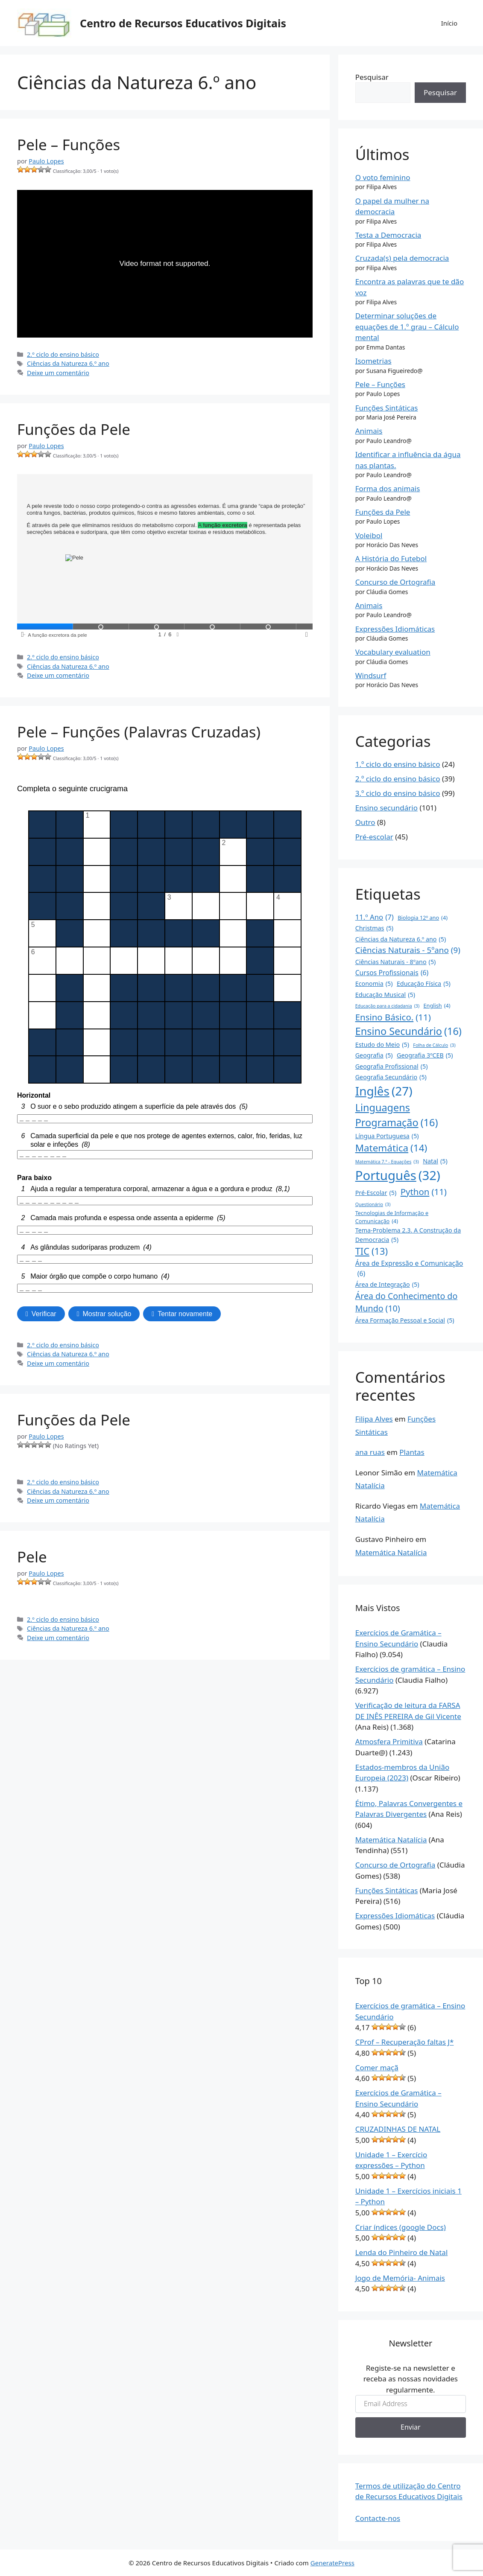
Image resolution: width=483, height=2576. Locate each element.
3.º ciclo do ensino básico (397, 793)
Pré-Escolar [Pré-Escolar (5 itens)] (376, 1192)
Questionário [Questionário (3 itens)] (373, 1204)
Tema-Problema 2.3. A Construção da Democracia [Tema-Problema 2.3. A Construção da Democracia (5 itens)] (408, 1235)
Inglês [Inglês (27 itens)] (384, 1091)
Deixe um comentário (58, 373)
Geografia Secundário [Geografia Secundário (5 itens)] (391, 1076)
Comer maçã (376, 2067)
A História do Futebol (391, 558)
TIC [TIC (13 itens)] (371, 1251)
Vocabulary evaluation (392, 652)
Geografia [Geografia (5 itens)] (374, 1055)
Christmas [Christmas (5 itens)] (374, 928)
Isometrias (373, 361)
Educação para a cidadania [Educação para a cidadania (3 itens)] (387, 1005)
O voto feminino (382, 177)
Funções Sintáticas (386, 408)
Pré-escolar (374, 837)
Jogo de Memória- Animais (400, 2278)
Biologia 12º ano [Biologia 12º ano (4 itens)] (423, 918)
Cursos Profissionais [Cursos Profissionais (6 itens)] (392, 973)
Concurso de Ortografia (395, 582)
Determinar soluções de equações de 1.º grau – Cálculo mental (407, 326)
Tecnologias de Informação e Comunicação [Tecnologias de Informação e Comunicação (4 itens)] (391, 1217)
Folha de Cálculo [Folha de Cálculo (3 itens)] (434, 1045)
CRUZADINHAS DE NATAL (398, 2129)
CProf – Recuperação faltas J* (404, 2042)
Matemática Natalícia (391, 1552)
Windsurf (370, 675)
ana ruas (370, 1452)
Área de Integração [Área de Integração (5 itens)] (387, 1284)
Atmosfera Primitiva (389, 1741)
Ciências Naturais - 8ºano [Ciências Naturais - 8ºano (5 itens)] (395, 961)
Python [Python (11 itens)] (424, 1191)
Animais (369, 431)
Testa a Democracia (388, 235)
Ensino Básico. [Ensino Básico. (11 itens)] (393, 1017)
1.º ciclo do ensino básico (397, 764)
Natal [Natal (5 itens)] (435, 1161)
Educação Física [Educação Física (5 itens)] (424, 983)
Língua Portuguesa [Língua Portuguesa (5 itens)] (387, 1135)
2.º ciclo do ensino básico (63, 354)
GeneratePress (332, 2563)
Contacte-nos (378, 2518)
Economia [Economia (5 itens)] (374, 983)
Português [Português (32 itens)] (397, 1175)
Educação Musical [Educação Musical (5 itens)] (385, 994)
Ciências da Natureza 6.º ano (68, 363)
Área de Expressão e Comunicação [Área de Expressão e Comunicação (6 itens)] (409, 1269)
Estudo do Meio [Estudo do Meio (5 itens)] (382, 1044)
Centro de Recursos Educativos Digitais (183, 23)
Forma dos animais (387, 488)
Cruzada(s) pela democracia (402, 258)
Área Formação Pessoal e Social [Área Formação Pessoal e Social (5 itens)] (404, 1320)
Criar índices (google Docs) (400, 2227)
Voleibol (369, 535)
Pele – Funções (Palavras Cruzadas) (139, 732)
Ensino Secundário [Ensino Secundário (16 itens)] (408, 1031)
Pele (32, 1557)
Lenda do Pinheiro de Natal (401, 2252)
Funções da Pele (73, 429)
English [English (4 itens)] (437, 1006)
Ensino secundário (386, 808)
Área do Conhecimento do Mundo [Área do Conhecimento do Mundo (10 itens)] (406, 1302)
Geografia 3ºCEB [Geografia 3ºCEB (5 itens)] (425, 1055)
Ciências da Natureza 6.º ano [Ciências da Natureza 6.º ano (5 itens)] (400, 939)
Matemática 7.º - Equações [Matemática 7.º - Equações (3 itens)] (387, 1161)
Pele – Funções (68, 144)
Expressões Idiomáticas (395, 629)
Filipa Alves (374, 1419)
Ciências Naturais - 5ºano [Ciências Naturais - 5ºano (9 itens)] (407, 950)
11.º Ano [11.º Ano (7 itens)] (374, 917)
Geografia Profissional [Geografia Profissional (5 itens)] (391, 1066)
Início (449, 23)
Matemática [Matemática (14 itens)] (391, 1148)
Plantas (411, 1452)
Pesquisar (372, 77)
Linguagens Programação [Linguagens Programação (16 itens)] (396, 1115)
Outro (365, 822)
